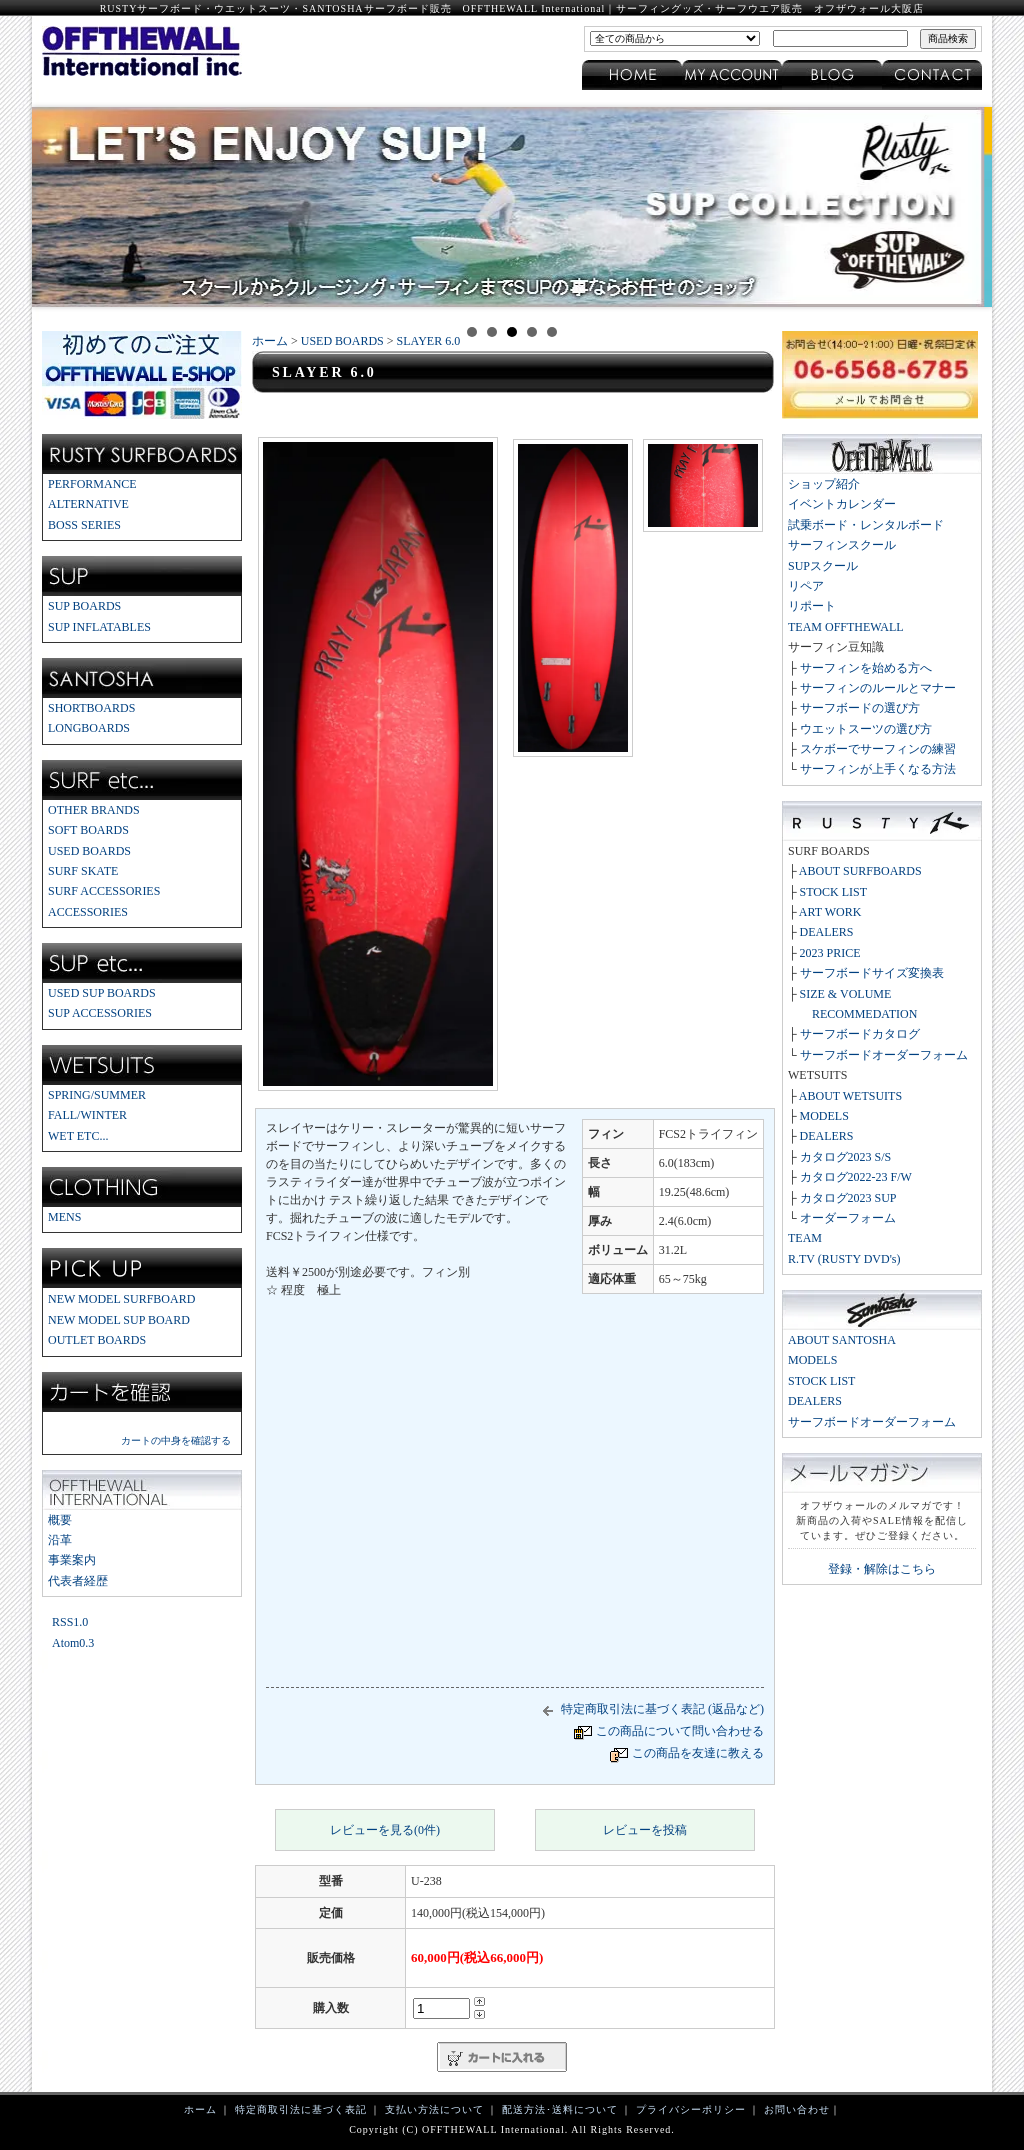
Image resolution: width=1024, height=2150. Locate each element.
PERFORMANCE (92, 484)
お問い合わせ (797, 2109)
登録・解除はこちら (882, 1569)
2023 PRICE (830, 953)
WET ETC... (78, 1136)
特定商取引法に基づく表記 (301, 2109)
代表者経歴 (78, 1581)
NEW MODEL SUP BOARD (119, 1320)
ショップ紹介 (824, 484)
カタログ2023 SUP (848, 1198)
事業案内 (72, 1560)
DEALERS (827, 932)
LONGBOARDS (89, 728)
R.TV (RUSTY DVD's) (844, 1259)
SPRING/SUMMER (97, 1095)
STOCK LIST (833, 892)
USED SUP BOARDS (102, 993)
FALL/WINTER (87, 1115)
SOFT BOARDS (88, 830)
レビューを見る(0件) (385, 1830)
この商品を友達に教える (698, 1753)
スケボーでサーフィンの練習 (878, 749)
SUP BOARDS (84, 606)
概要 (60, 1520)
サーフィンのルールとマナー (878, 688)
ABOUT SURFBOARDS (860, 871)
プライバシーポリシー (691, 2109)
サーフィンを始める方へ (866, 668)
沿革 (60, 1540)
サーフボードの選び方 (860, 708)
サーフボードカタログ (860, 1034)
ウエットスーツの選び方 (866, 729)
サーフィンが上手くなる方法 (878, 769)
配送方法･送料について (560, 2109)
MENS (64, 1217)
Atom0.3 (73, 1643)
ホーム (270, 341)
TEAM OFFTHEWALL (846, 627)
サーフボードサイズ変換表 (872, 973)
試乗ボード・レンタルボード (866, 525)
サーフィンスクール (842, 545)
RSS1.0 (70, 1622)
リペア (806, 586)
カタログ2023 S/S (846, 1157)
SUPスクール (823, 566)
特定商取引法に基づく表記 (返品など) (650, 1709)
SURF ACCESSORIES (104, 891)
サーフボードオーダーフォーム (884, 1055)
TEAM (805, 1238)
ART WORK (830, 912)
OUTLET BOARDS (97, 1340)
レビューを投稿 (645, 1830)
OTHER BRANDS (94, 810)
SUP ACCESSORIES (100, 1013)
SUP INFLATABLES (99, 627)
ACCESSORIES (88, 912)
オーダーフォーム (848, 1218)
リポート (812, 606)
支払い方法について (434, 2109)
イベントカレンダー (842, 504)
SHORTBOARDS (91, 708)
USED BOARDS (89, 851)
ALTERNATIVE (88, 504)
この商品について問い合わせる (680, 1731)
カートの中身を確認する (176, 1440)
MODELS (824, 1116)
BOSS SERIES (84, 525)
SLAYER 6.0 (429, 341)
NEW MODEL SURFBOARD (121, 1299)
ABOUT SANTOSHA (842, 1340)
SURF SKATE (83, 871)
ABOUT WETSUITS (850, 1096)
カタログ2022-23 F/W (856, 1177)
